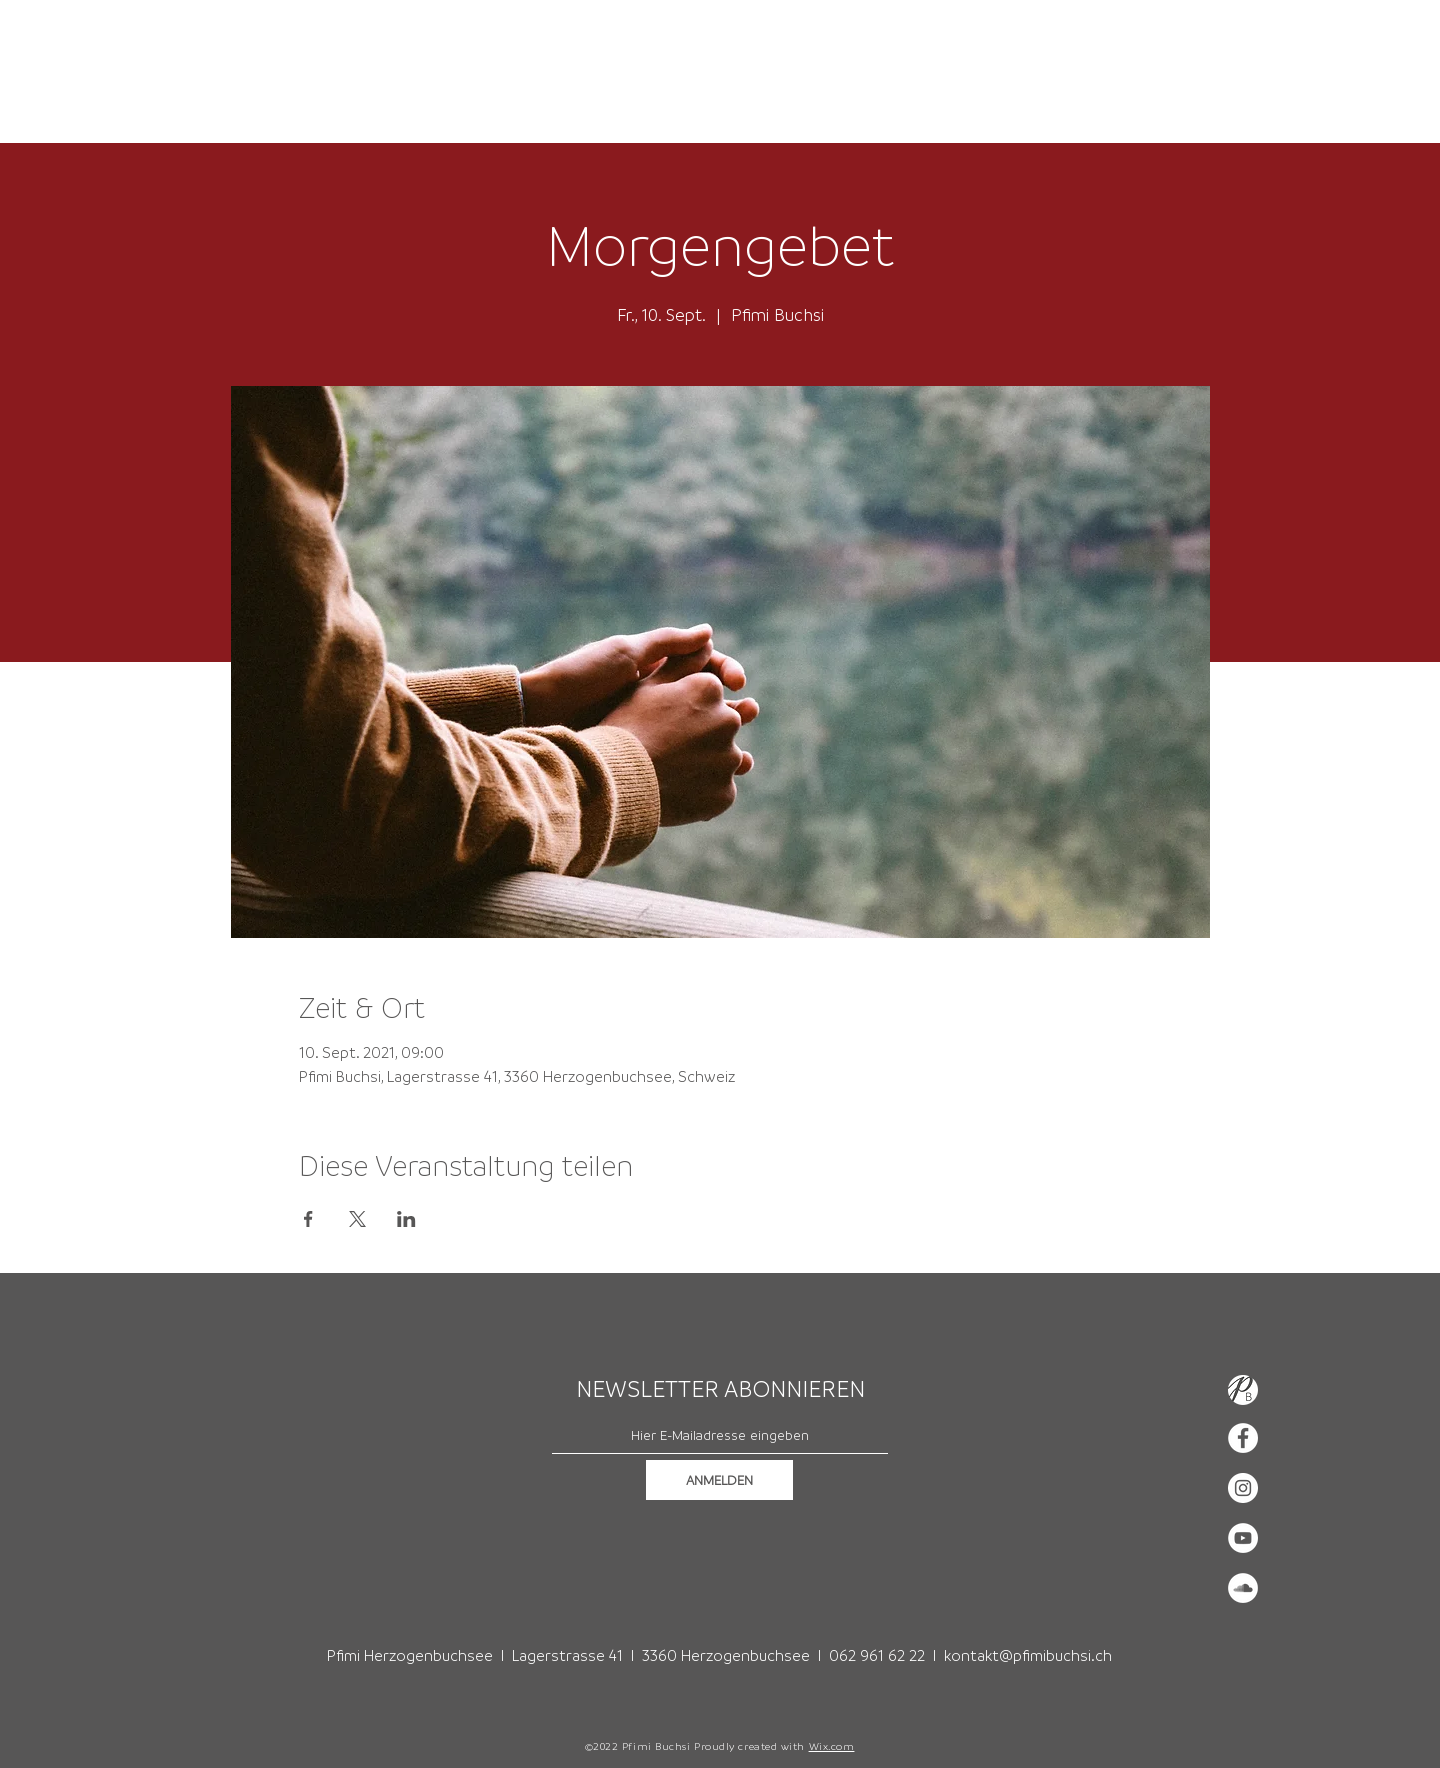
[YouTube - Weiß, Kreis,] (1243, 1538)
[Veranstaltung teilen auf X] (357, 1219)
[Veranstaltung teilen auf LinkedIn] (406, 1219)
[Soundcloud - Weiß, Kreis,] (1243, 1588)
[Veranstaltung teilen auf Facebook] (308, 1219)
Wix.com (832, 1746)
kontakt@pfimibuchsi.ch (1028, 1655)
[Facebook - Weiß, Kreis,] (1243, 1438)
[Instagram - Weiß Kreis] (1243, 1488)
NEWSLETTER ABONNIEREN (720, 1389)
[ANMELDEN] (719, 1480)
